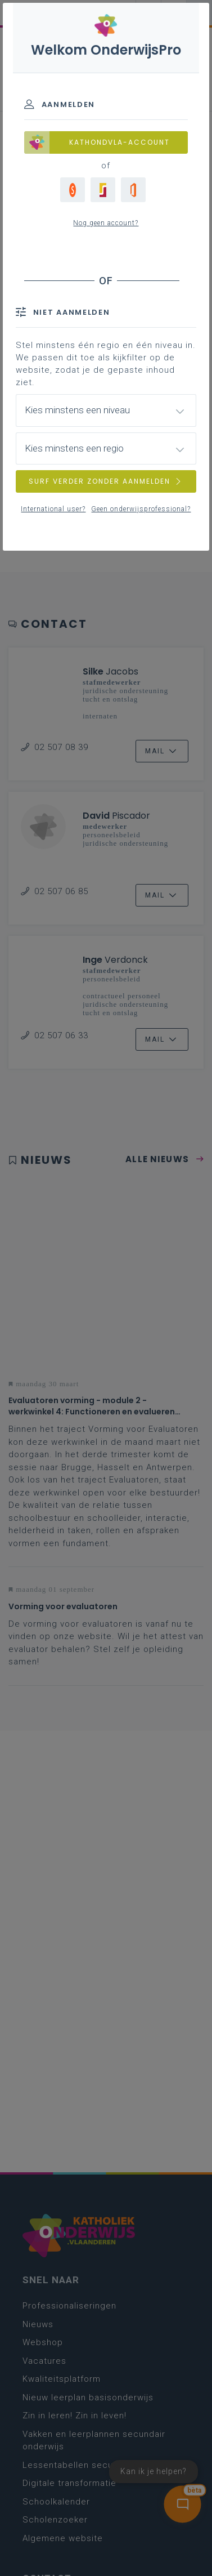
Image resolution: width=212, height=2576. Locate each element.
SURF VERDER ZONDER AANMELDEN (106, 481)
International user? (53, 509)
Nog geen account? (105, 223)
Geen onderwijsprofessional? (141, 509)
